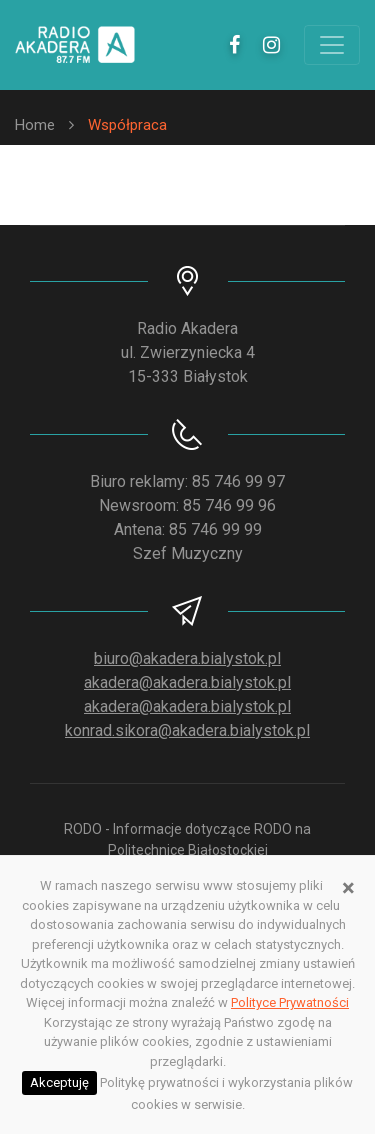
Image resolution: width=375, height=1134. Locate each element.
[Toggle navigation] (332, 45)
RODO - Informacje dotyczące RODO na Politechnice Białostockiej (187, 839)
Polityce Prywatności (290, 1002)
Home (35, 125)
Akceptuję (59, 1082)
